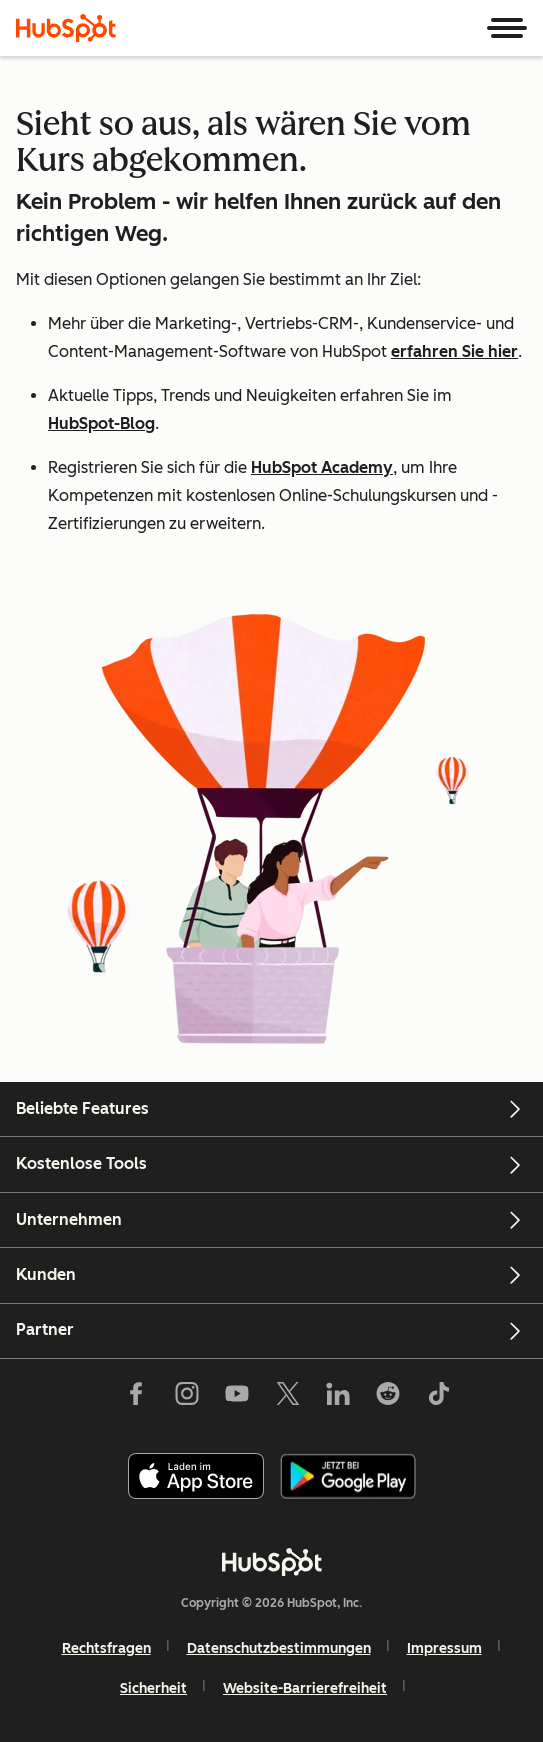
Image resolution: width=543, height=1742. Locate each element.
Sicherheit (153, 1688)
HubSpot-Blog (101, 423)
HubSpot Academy (322, 467)
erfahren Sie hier (454, 351)
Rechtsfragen (106, 1648)
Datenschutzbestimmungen (279, 1648)
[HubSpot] (66, 28)
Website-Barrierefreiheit (305, 1688)
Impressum (444, 1648)
